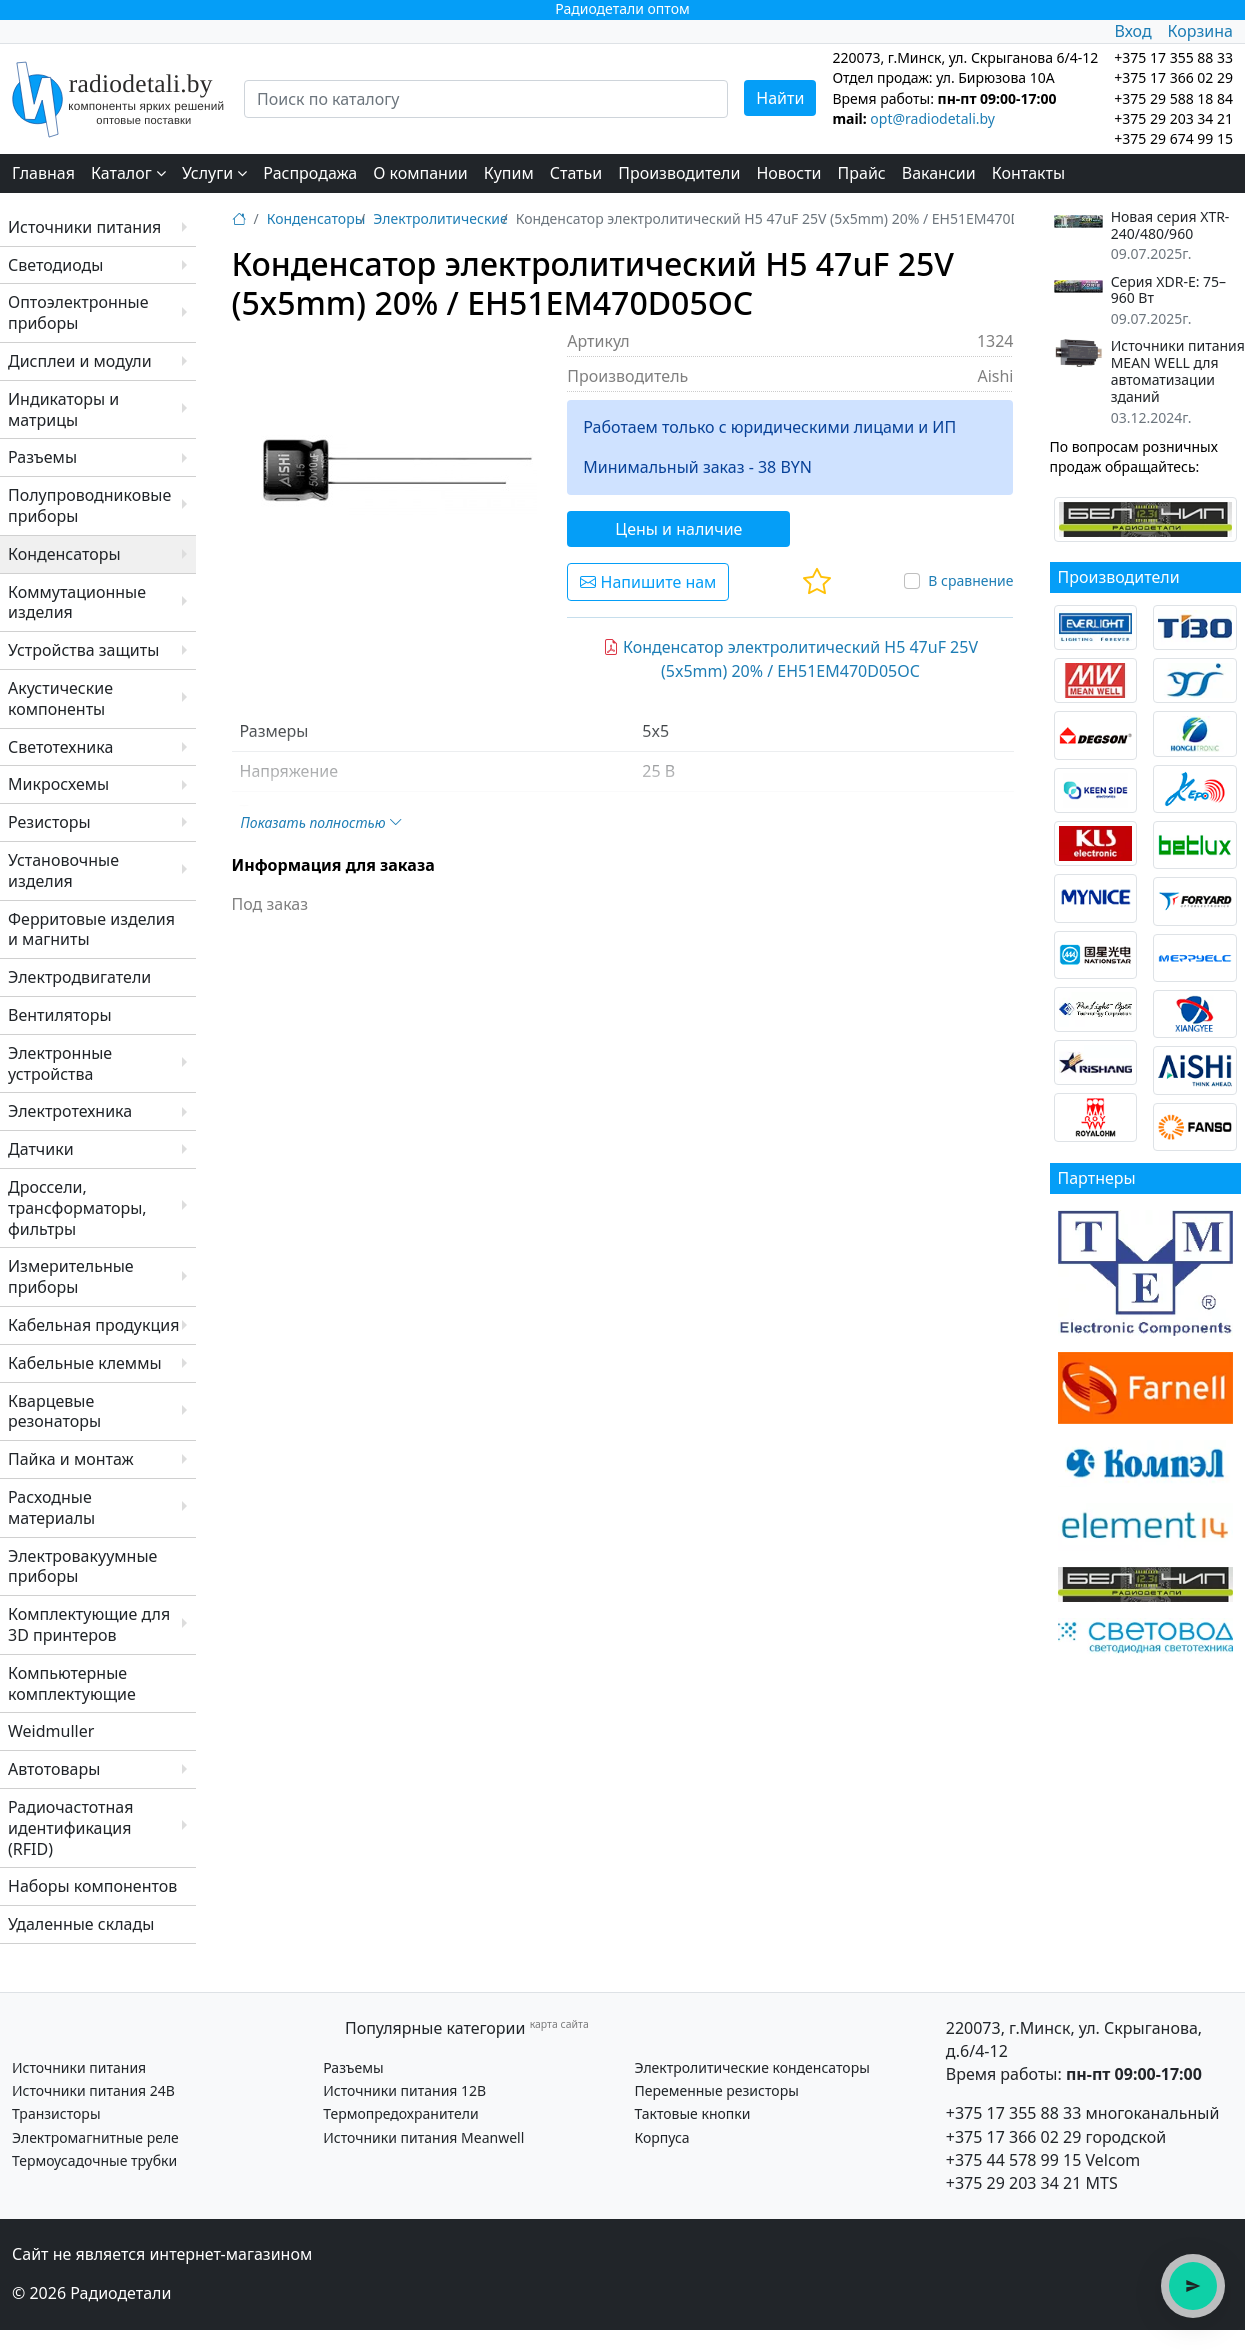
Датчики (41, 1149)
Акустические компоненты (60, 698)
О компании (420, 173)
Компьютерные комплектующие (72, 1683)
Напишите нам (648, 582)
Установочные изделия (63, 870)
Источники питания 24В (93, 2090)
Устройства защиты (83, 650)
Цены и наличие (678, 529)
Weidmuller (51, 1731)
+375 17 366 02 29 (1014, 2137)
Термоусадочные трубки (94, 2160)
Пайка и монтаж (71, 1459)
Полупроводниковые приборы (89, 505)
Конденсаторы (64, 554)
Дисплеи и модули (80, 361)
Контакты (1028, 173)
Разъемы (42, 457)
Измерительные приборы (71, 1276)
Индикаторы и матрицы (63, 409)
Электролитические (440, 218)
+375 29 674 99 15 (1173, 138)
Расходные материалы (51, 1507)
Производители (679, 173)
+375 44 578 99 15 (1014, 2160)
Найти (780, 98)
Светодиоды (55, 265)
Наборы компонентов (92, 1886)
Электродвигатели (79, 977)
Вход (1132, 31)
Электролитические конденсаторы (751, 2067)
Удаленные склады (81, 1924)
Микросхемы (58, 784)
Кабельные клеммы (85, 1363)
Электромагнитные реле (95, 2137)
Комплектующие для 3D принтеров (89, 1624)
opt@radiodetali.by (932, 118)
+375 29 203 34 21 (1173, 118)
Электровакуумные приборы (82, 1566)
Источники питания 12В (404, 2090)
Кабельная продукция (93, 1325)
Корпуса (661, 2137)
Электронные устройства (60, 1063)
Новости (788, 173)
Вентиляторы (60, 1015)
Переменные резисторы (716, 2090)
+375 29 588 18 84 (1173, 98)
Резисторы (49, 822)
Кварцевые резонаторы (54, 1411)
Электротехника (70, 1111)
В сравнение (970, 580)
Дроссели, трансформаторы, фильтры (77, 1208)
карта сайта (559, 2024)
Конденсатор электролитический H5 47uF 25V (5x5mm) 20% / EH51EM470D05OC (790, 659)
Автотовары (54, 1769)
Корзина (1200, 31)
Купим (509, 173)
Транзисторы (56, 2113)
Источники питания (84, 227)
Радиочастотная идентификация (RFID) (70, 1828)
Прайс (862, 173)
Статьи (576, 173)
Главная (43, 173)
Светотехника (60, 747)
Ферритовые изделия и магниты (91, 929)
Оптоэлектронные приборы (78, 312)
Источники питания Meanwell (423, 2137)
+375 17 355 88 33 (1014, 2113)
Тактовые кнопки (692, 2113)
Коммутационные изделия (77, 602)
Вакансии (939, 173)
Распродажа (310, 173)
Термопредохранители (400, 2113)
